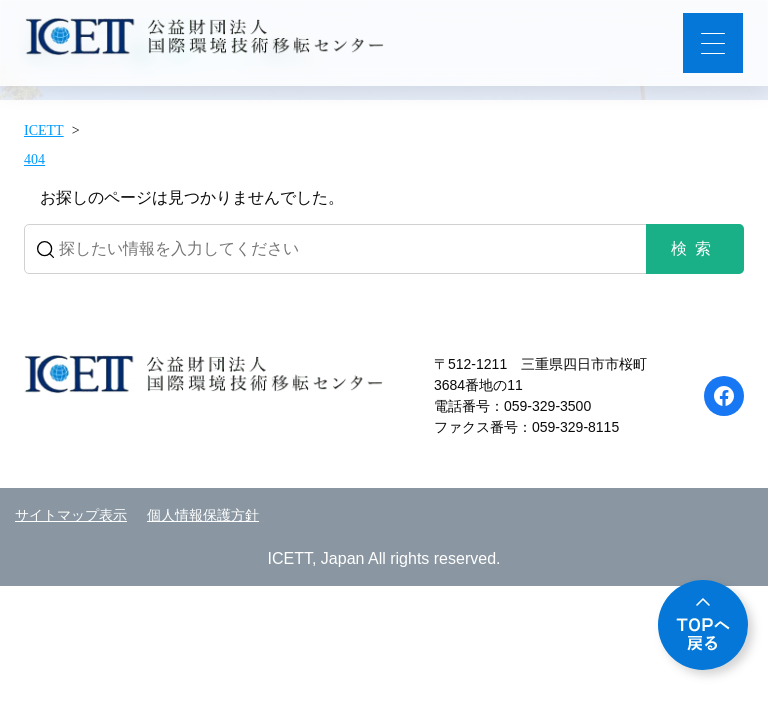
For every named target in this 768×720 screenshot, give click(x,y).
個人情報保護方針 (203, 515)
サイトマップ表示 (71, 515)
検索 (695, 248)
